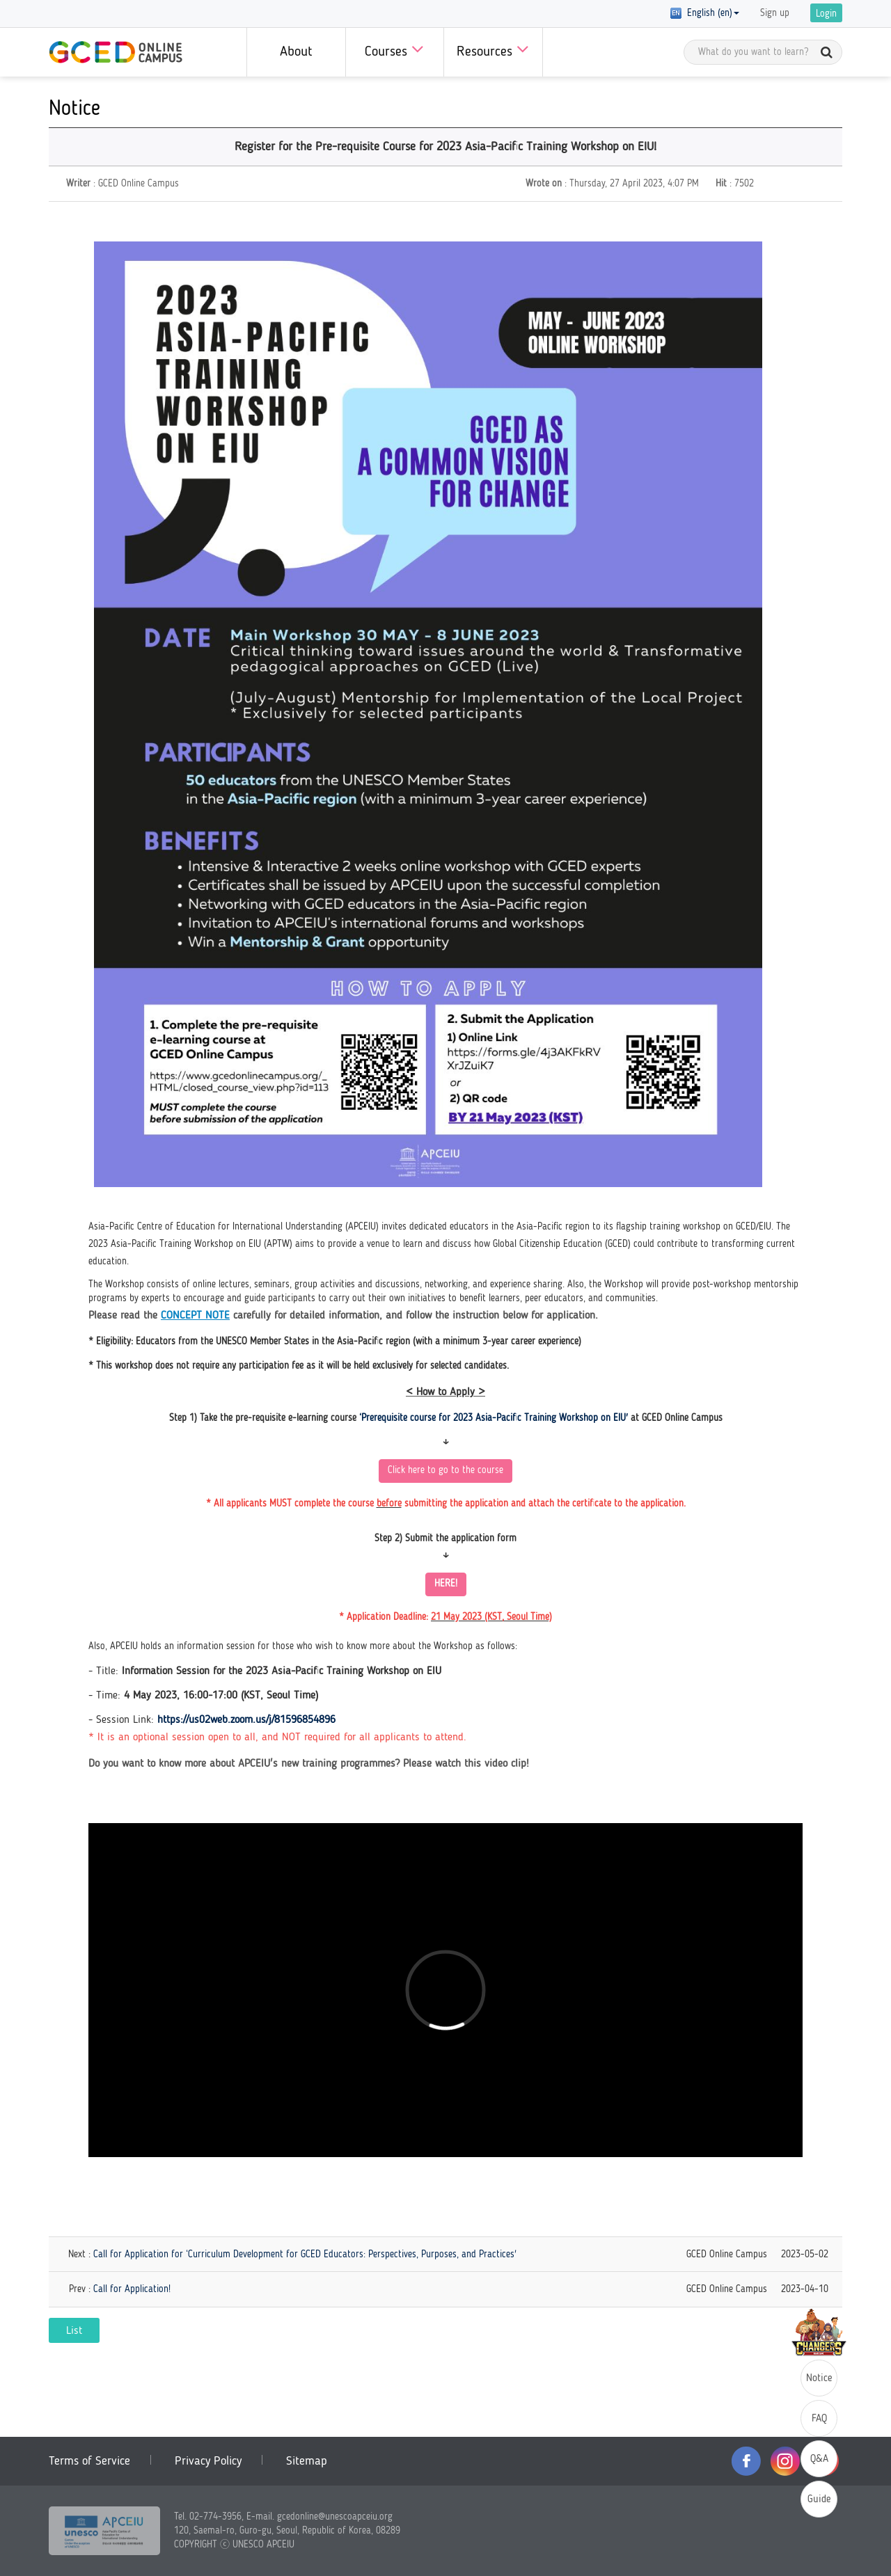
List (74, 2331)
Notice (819, 2379)
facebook (746, 2461)
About (296, 52)
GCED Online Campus (115, 52)
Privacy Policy (208, 2461)
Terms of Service (89, 2461)
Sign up (774, 13)
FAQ (819, 2419)
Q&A (819, 2459)
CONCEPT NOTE (195, 1315)
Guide (819, 2500)
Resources (493, 49)
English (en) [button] (704, 13)
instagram (785, 2461)
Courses (394, 49)
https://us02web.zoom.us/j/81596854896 (246, 1720)
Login (826, 14)
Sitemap (306, 2461)
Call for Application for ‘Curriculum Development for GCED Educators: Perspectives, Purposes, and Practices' (305, 2254)
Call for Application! (132, 2289)
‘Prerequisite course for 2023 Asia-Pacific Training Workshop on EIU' (493, 1418)
